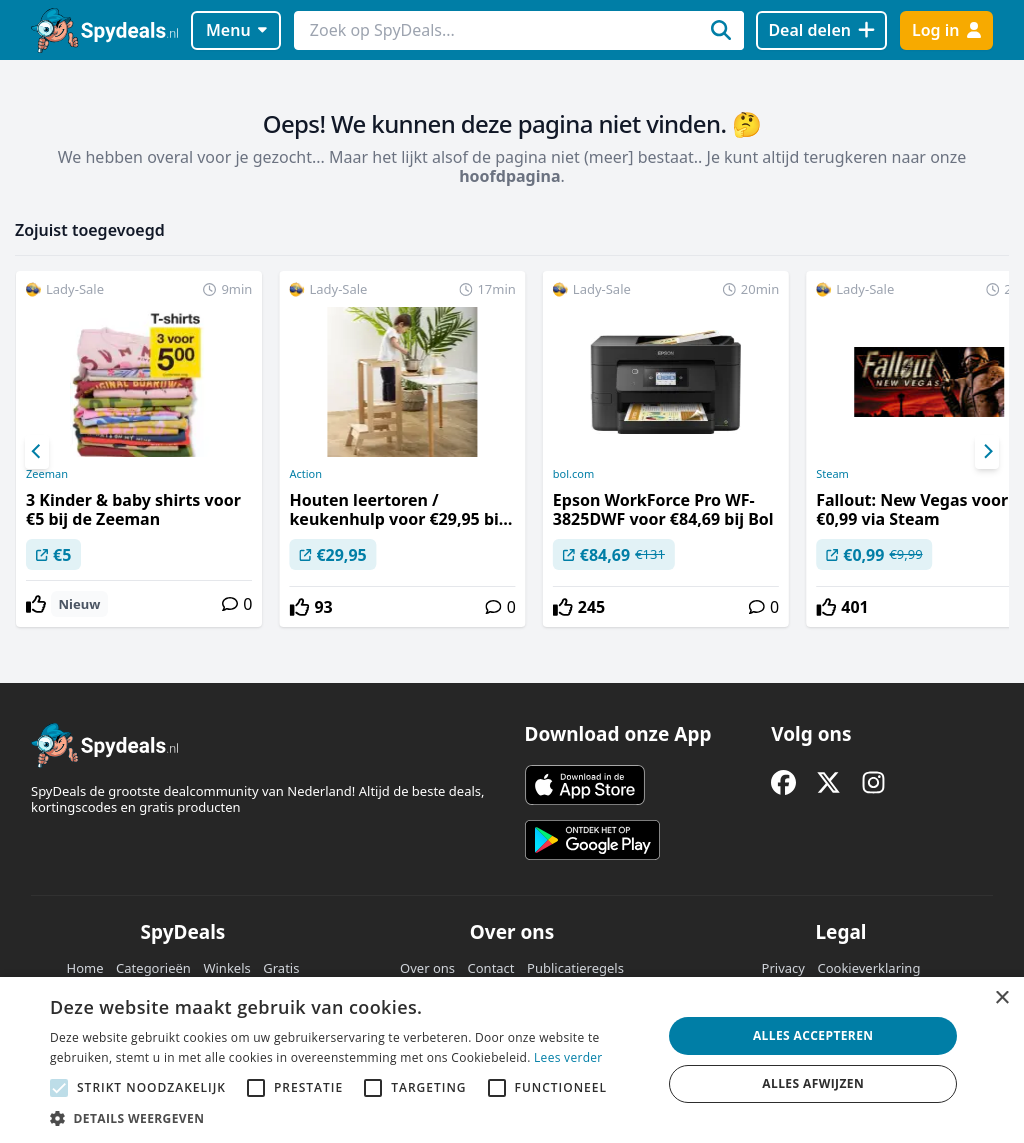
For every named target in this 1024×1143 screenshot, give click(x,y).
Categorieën (153, 968)
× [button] (1001, 998)
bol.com (573, 474)
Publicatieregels (575, 968)
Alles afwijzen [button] (813, 1083)
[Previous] (37, 452)
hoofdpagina (509, 176)
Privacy (783, 968)
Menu (236, 30)
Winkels (226, 968)
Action (305, 474)
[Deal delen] (821, 30)
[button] (347, 1118)
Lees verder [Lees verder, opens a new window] (568, 1057)
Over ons (427, 968)
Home (85, 968)
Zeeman (47, 474)
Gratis (281, 968)
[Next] (987, 452)
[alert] (512, 1060)
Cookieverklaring (868, 968)
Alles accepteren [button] (813, 1035)
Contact (491, 968)
